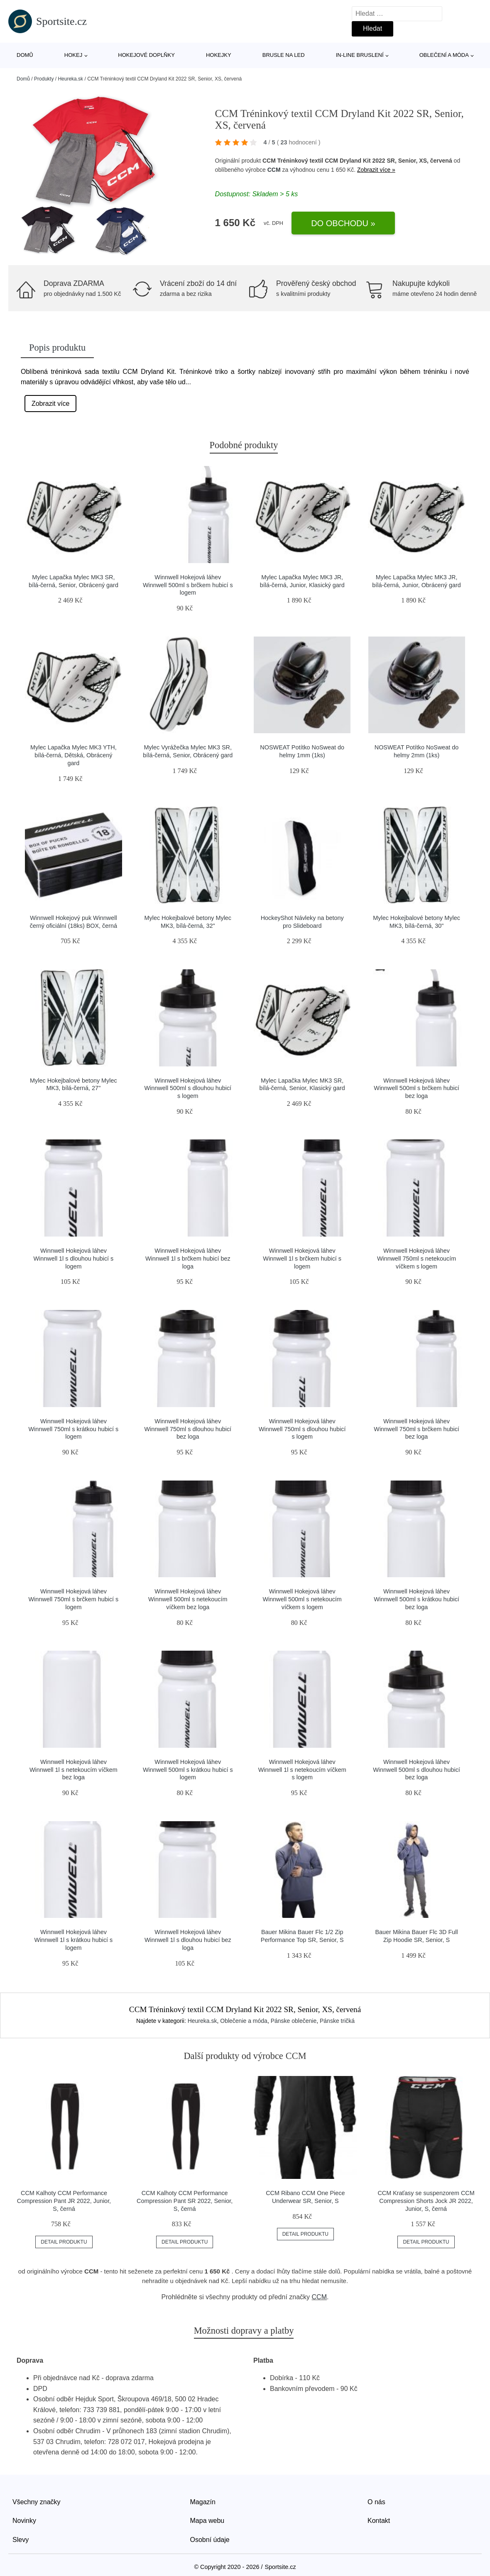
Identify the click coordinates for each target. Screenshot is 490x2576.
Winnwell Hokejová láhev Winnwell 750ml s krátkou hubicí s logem (74, 1429)
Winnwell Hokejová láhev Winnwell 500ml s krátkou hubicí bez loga (416, 1599)
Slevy (20, 2539)
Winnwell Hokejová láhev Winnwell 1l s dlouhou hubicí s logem (74, 1258)
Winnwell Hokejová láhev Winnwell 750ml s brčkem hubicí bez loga (416, 1429)
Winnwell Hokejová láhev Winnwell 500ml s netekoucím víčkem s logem (302, 1599)
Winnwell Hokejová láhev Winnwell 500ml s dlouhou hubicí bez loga (416, 1770)
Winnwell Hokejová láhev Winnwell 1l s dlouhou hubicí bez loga (188, 1940)
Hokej (73, 55)
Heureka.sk (70, 79)
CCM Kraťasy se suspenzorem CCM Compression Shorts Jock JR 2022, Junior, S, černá (425, 2201)
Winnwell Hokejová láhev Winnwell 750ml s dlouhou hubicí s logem (302, 1429)
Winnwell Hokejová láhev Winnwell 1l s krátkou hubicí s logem (73, 1940)
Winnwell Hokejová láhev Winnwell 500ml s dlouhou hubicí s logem (188, 1088)
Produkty (44, 79)
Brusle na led (283, 55)
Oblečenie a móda (243, 2020)
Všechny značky (36, 2501)
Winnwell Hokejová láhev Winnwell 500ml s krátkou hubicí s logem (188, 1770)
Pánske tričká (337, 2020)
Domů (25, 55)
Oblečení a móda (444, 55)
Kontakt (379, 2520)
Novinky (24, 2520)
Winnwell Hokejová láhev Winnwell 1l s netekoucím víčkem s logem (302, 1770)
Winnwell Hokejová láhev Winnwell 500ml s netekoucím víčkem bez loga (187, 1599)
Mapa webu (207, 2520)
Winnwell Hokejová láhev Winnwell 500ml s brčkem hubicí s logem (188, 585)
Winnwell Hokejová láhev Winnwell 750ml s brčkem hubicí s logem (74, 1599)
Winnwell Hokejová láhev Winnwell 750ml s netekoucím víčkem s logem (416, 1258)
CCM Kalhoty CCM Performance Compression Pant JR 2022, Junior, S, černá (64, 2201)
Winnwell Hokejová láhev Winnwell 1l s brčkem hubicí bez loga (187, 1258)
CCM (274, 169)
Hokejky (218, 55)
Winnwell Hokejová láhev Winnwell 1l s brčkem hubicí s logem (302, 1258)
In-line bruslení (360, 55)
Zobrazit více (51, 403)
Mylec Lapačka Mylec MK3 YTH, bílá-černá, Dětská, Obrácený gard (73, 755)
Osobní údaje (210, 2539)
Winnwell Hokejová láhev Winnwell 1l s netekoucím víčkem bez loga (73, 1770)
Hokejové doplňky (146, 55)
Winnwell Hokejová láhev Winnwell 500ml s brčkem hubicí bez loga (416, 1088)
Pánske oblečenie (294, 2020)
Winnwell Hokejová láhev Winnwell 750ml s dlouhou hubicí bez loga (188, 1429)
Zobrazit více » (376, 169)
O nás (376, 2501)
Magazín (203, 2501)
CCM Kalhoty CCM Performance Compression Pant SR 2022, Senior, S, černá (185, 2201)
